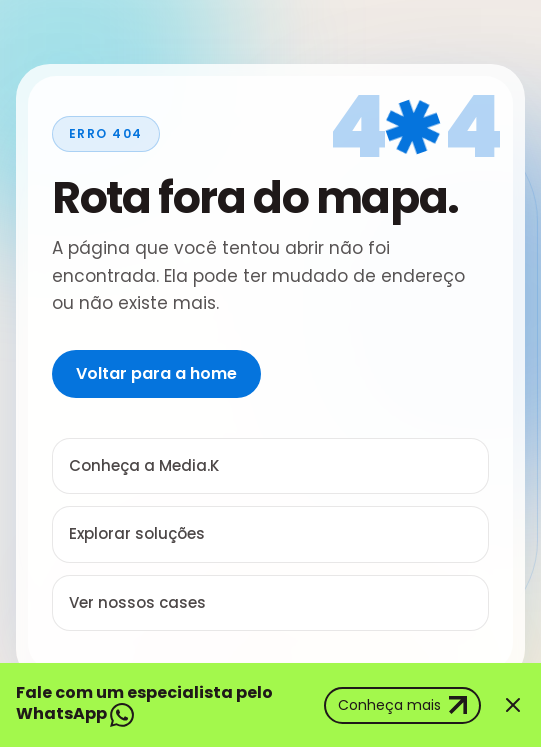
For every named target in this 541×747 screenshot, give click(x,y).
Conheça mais (402, 705)
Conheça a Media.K (144, 465)
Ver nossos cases (137, 602)
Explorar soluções (137, 533)
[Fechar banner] (513, 705)
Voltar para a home (156, 373)
